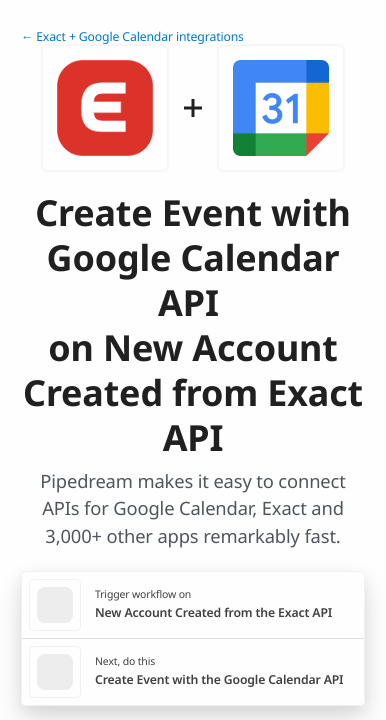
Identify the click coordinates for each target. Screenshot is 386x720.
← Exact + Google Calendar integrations (132, 36)
